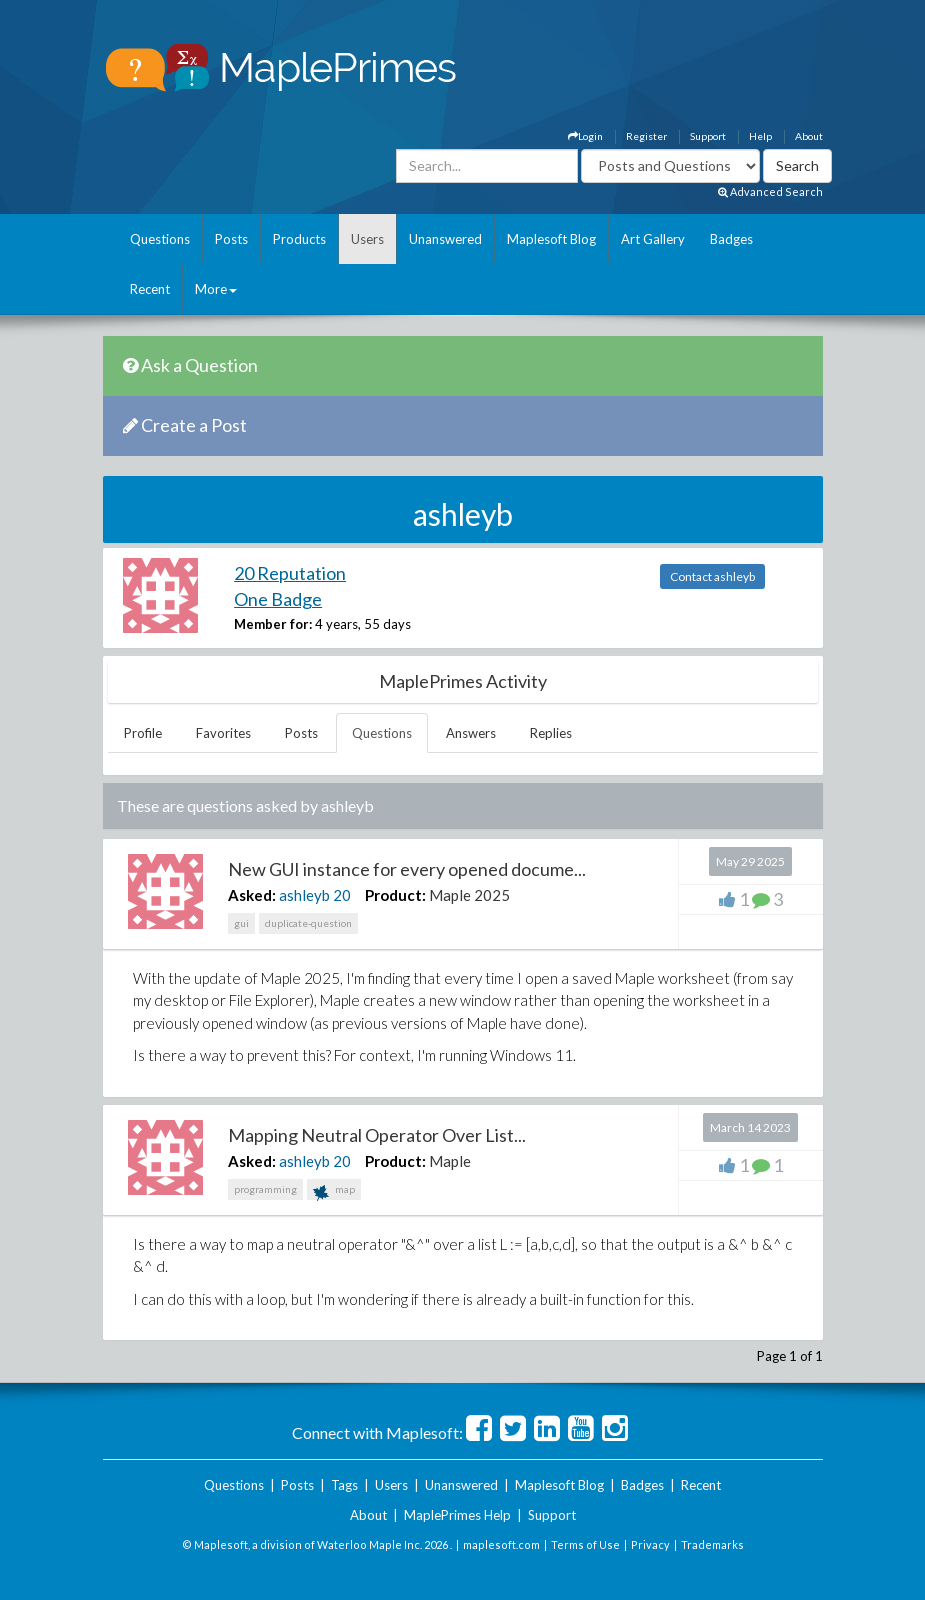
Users (367, 239)
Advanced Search (770, 191)
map (334, 1191)
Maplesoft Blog (551, 239)
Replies (551, 733)
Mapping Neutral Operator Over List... (377, 1135)
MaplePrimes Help (457, 1515)
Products (299, 239)
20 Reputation (290, 573)
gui (241, 923)
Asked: (252, 895)
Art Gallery (653, 239)
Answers (471, 733)
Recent (150, 289)
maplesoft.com (501, 1544)
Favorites (223, 733)
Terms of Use (585, 1544)
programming (265, 1189)
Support (708, 136)
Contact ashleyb (712, 576)
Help (760, 136)
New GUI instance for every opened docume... (407, 869)
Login (585, 136)
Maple (450, 1161)
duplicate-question (308, 923)
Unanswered (445, 239)
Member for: (273, 624)
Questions (160, 239)
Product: (395, 895)
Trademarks (712, 1544)
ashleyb (304, 895)
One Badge (278, 599)
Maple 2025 (469, 895)
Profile (143, 733)
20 (342, 895)
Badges (731, 239)
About (809, 136)
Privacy (650, 1544)
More (216, 289)
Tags (344, 1485)
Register (646, 136)
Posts (231, 239)
